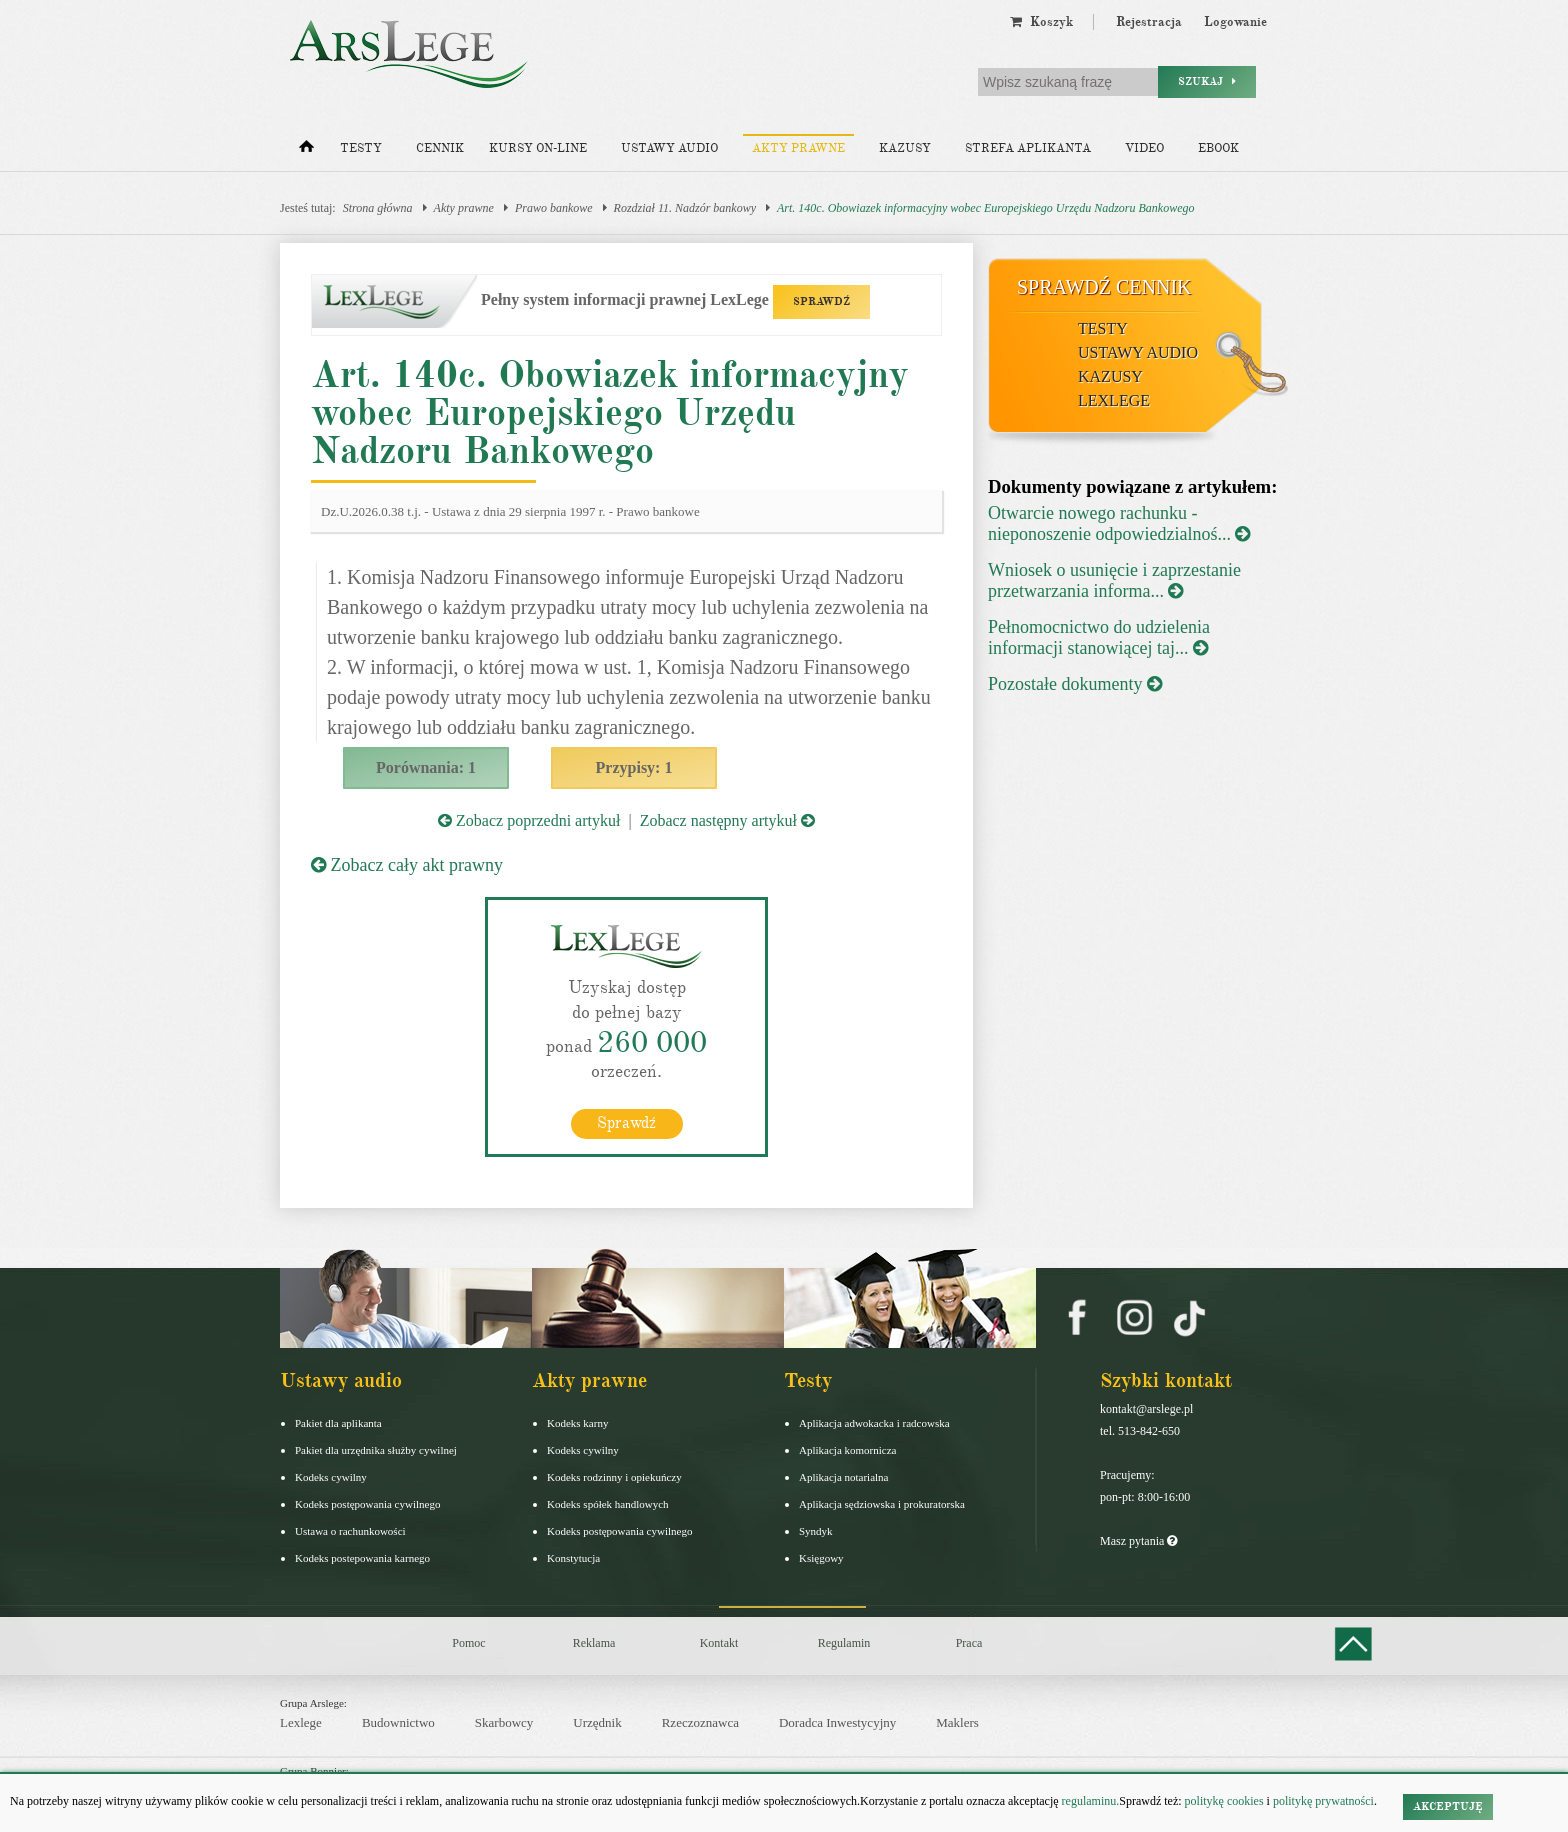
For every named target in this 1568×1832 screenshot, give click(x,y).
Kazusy (905, 148)
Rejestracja (1149, 22)
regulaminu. (1089, 1801)
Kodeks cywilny (331, 1477)
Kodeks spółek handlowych (608, 1504)
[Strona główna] (306, 151)
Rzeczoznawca (700, 1722)
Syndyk (816, 1531)
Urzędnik (597, 1722)
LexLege (1114, 400)
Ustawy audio (669, 148)
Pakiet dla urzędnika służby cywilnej (376, 1450)
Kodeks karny (577, 1423)
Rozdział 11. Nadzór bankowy (685, 208)
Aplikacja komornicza (847, 1450)
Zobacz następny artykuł (727, 820)
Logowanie (1235, 22)
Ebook (1218, 148)
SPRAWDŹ (821, 301)
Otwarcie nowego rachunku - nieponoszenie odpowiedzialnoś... (1119, 523)
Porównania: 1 (426, 767)
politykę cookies (1224, 1801)
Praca (969, 1643)
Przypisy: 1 (634, 767)
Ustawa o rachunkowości (350, 1531)
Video (1144, 148)
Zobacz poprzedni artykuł (529, 820)
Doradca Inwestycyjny (837, 1722)
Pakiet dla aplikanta (338, 1423)
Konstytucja (573, 1558)
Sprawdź (626, 1123)
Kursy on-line (538, 148)
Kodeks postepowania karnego (362, 1558)
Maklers (957, 1722)
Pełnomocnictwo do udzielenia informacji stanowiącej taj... (1099, 637)
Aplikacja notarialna (844, 1477)
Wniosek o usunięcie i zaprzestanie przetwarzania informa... (1114, 580)
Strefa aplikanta (1028, 148)
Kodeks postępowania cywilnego (367, 1504)
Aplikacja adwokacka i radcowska (874, 1423)
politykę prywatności (1323, 1801)
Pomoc (468, 1643)
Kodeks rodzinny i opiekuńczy (614, 1477)
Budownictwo (398, 1722)
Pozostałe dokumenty (1075, 684)
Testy (361, 148)
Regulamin (844, 1643)
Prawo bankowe (554, 208)
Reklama (594, 1643)
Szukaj (1207, 81)
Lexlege (301, 1722)
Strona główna (378, 208)
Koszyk (1041, 22)
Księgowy (821, 1558)
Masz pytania (1138, 1541)
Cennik (440, 148)
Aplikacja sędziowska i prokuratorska (882, 1504)
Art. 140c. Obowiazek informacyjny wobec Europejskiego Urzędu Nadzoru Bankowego (986, 208)
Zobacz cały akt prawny (407, 865)
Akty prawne (798, 148)
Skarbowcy (504, 1722)
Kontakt (719, 1643)
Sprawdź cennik (1104, 287)
